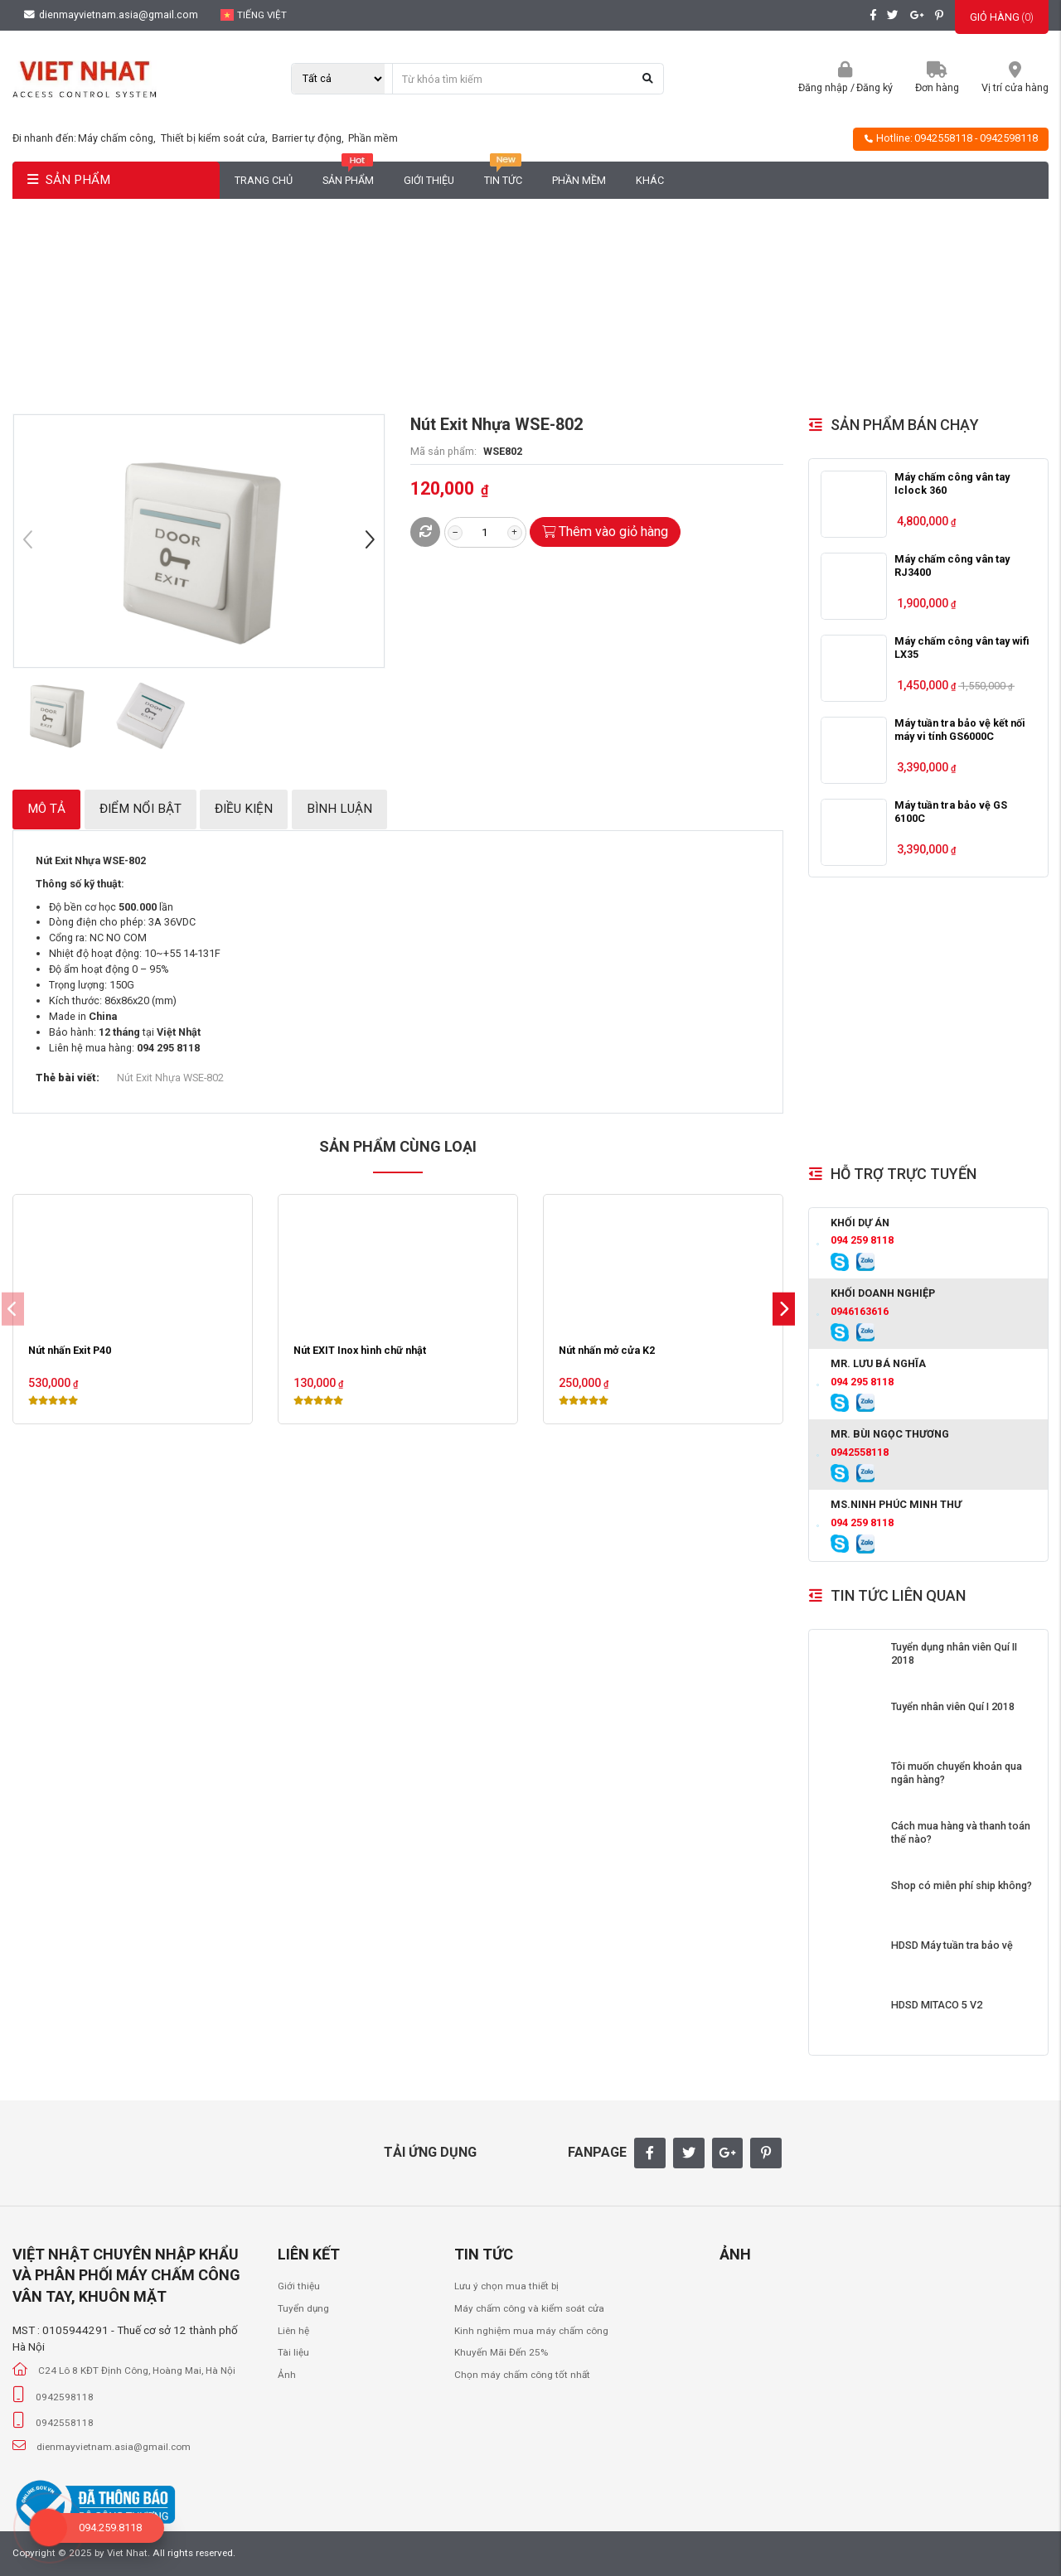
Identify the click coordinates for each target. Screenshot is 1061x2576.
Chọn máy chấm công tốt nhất (522, 2374)
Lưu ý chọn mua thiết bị (506, 2286)
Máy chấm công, (118, 138)
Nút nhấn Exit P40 (69, 1350)
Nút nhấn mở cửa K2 (607, 1350)
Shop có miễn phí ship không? (961, 1885)
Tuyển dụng (303, 2308)
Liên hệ (293, 2331)
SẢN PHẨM (68, 179)
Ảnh (287, 2374)
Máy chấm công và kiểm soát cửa (529, 2308)
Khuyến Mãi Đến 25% (501, 2352)
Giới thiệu (429, 180)
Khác (650, 180)
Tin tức (503, 174)
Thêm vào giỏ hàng (605, 531)
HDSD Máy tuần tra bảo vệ (952, 1945)
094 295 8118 (862, 1381)
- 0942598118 (1006, 138)
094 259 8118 (862, 1240)
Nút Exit (528, 313)
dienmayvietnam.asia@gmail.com (111, 14)
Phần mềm (373, 138)
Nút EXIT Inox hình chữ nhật (359, 1350)
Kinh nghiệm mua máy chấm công (531, 2331)
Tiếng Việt (254, 15)
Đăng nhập (823, 87)
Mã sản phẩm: (443, 451)
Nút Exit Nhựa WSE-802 (170, 1077)
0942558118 (943, 138)
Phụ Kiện (465, 313)
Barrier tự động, (309, 138)
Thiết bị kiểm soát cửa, (215, 138)
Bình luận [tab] (339, 808)
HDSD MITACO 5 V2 (936, 2004)
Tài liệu (293, 2352)
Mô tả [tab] (46, 808)
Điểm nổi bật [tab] (140, 808)
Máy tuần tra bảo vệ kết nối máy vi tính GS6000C (959, 729)
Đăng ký (874, 87)
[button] (369, 541)
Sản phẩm (348, 174)
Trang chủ (264, 180)
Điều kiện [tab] (244, 808)
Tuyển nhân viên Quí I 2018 (953, 1706)
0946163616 (860, 1311)
